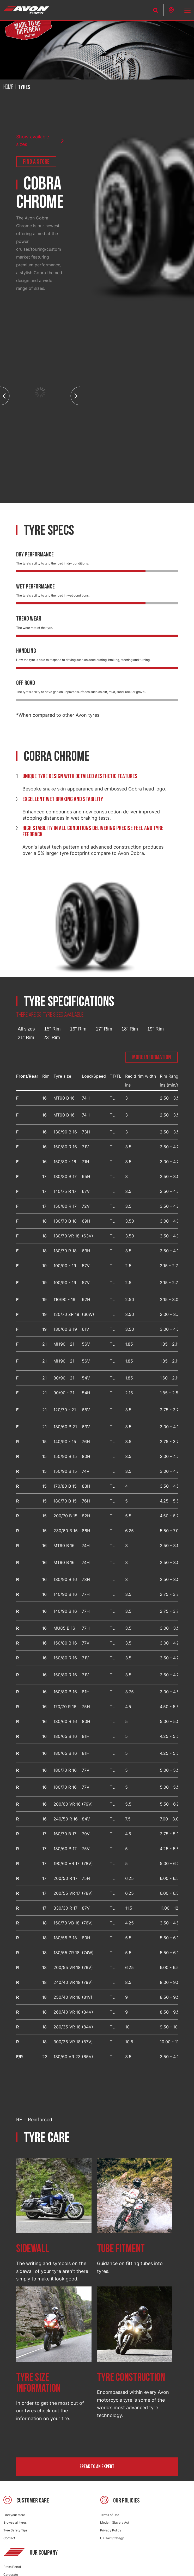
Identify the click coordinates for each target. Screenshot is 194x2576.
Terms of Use (109, 2515)
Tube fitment (121, 2248)
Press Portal (12, 2567)
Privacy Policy (110, 2530)
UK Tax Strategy (112, 2538)
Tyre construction (131, 2377)
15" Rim (52, 1029)
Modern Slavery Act (114, 2522)
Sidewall (32, 2248)
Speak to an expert (97, 2466)
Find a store (36, 161)
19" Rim (155, 1029)
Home (8, 87)
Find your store (14, 2515)
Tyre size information (38, 2383)
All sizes (26, 1029)
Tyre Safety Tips (15, 2530)
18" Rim (130, 1029)
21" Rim (26, 1037)
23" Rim (52, 1037)
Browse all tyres (15, 2522)
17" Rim (104, 1029)
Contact (9, 2538)
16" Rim (78, 1029)
